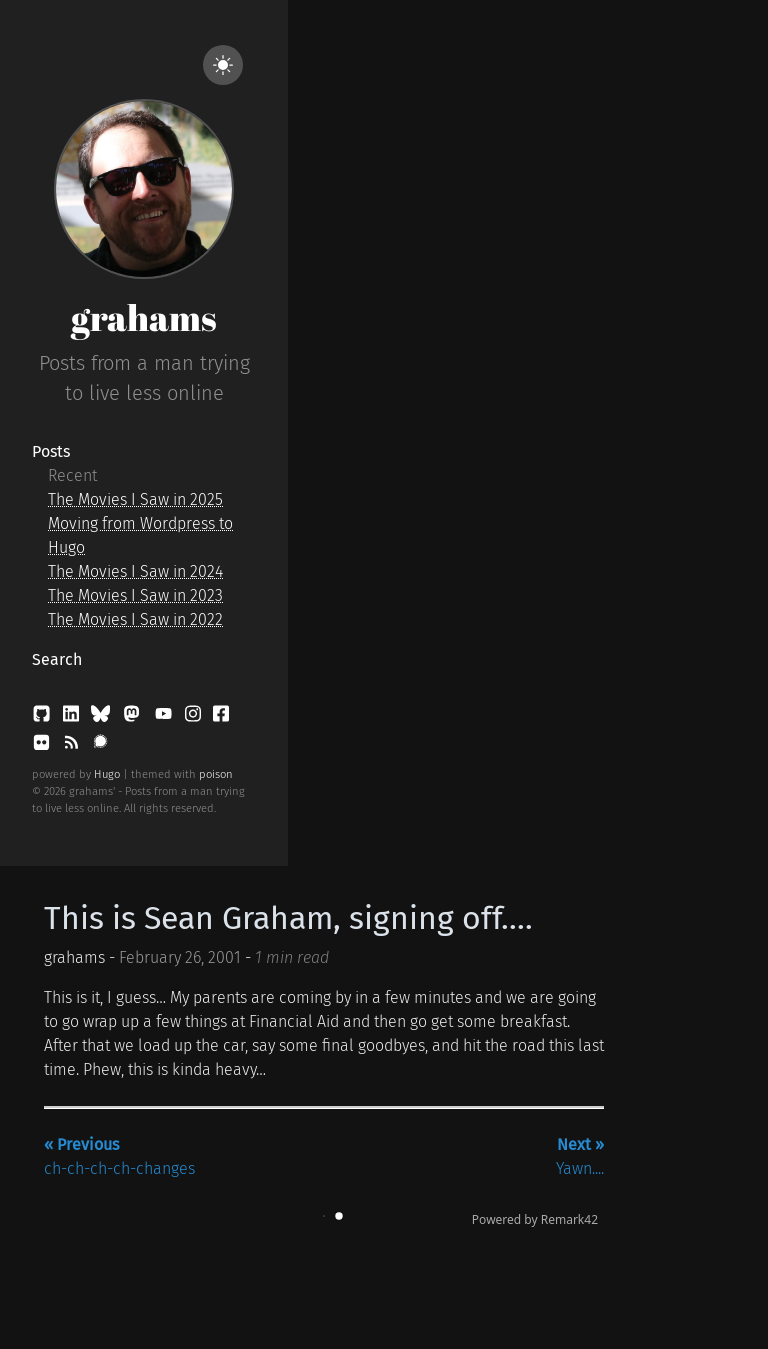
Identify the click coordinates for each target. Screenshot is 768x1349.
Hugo (107, 774)
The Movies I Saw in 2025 (135, 499)
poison (216, 774)
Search (57, 659)
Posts (51, 451)
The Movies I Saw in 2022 (135, 619)
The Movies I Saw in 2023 (135, 595)
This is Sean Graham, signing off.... (288, 918)
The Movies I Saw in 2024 (135, 571)
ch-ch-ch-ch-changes (119, 1156)
